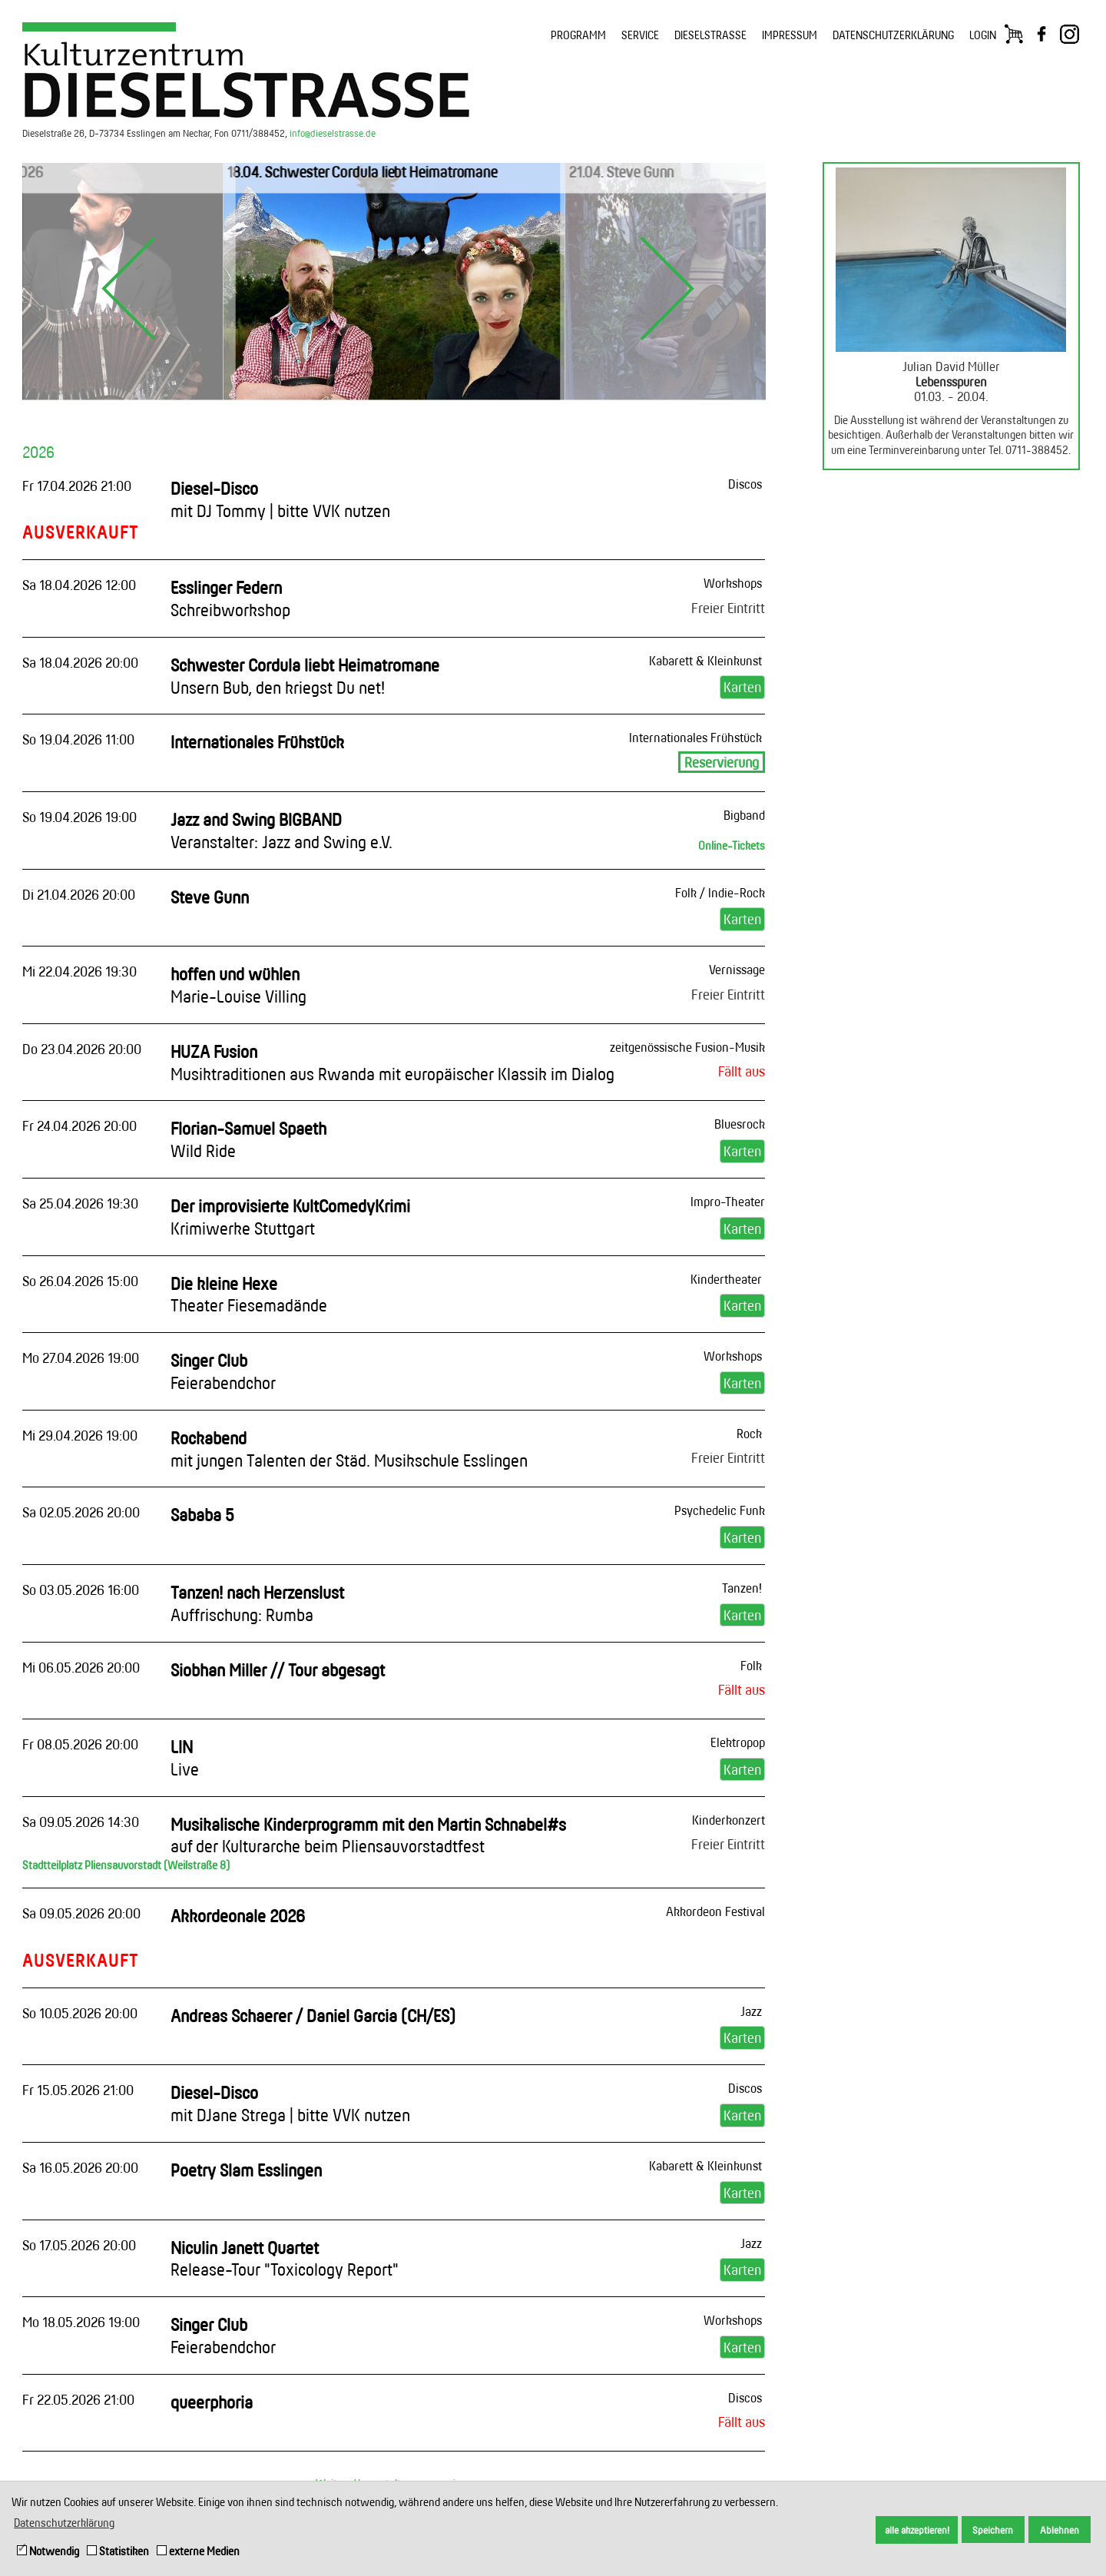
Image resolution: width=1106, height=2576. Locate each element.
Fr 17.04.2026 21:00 (76, 485)
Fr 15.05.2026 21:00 (78, 2089)
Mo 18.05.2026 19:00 (81, 2321)
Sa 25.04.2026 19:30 (80, 1203)
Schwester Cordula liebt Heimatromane (305, 676)
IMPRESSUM (789, 35)
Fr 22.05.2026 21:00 (78, 2399)
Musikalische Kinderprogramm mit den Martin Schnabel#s (368, 1835)
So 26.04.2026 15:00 (80, 1280)
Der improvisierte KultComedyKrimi (290, 1216)
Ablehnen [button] (1059, 2530)
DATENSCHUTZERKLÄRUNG (893, 35)
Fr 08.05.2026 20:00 (80, 1744)
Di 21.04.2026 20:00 (78, 894)
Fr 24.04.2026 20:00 (79, 1125)
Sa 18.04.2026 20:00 (80, 662)
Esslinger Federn (230, 598)
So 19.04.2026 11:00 (78, 739)
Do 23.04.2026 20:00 (81, 1048)
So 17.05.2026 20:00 (79, 2244)
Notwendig (48, 2551)
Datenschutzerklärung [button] (64, 2522)
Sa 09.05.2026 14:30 (80, 1821)
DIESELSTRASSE (710, 35)
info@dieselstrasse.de (333, 133)
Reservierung (721, 762)
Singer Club (223, 1371)
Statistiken (118, 2551)
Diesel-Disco (280, 499)
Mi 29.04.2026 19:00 (79, 1435)
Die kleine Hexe (249, 1294)
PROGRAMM (578, 35)
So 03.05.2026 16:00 (80, 1589)
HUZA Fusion (392, 1062)
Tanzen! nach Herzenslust (257, 1603)
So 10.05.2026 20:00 (79, 2012)
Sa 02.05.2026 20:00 (81, 1511)
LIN (185, 1757)
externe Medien (198, 2551)
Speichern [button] (992, 2530)
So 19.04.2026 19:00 (79, 816)
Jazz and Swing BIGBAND (281, 830)
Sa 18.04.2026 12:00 (79, 584)
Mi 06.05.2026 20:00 (81, 1667)
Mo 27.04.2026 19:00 (80, 1357)
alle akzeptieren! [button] (917, 2530)
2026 (38, 452)
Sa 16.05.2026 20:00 (80, 2167)
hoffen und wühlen (238, 984)
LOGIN (982, 35)
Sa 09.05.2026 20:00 (81, 1913)
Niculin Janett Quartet (285, 2258)
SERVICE (640, 35)
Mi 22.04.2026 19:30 (79, 971)
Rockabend (349, 1448)
